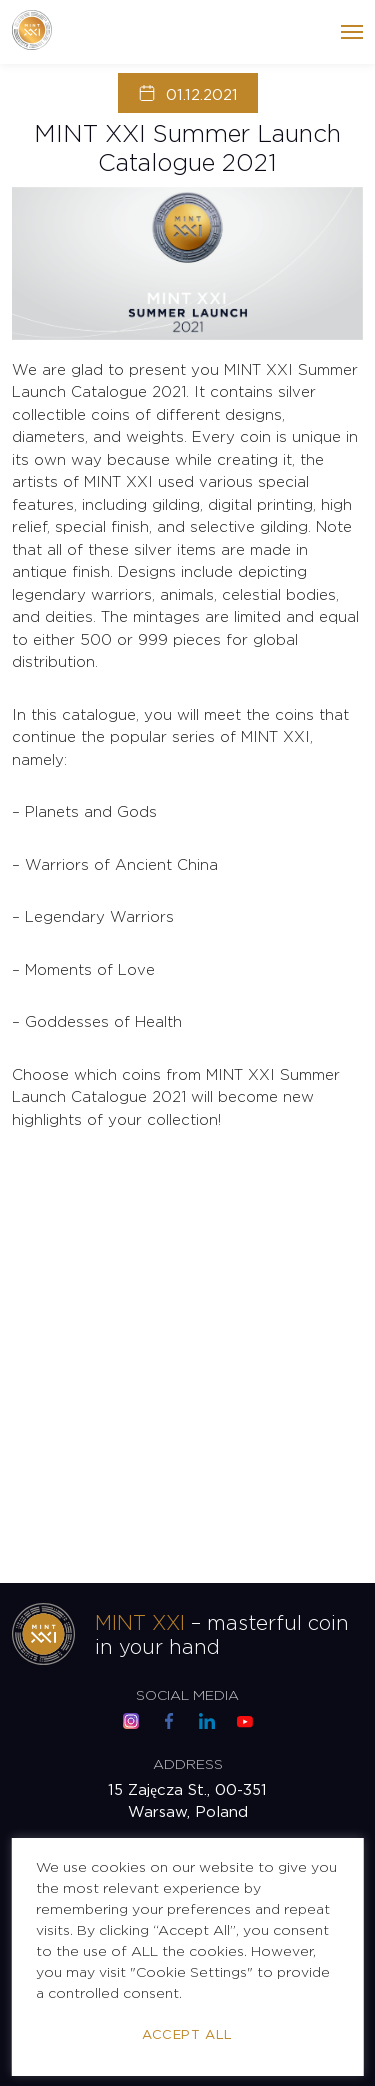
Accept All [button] (187, 2035)
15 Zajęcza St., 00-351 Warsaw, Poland (187, 1801)
